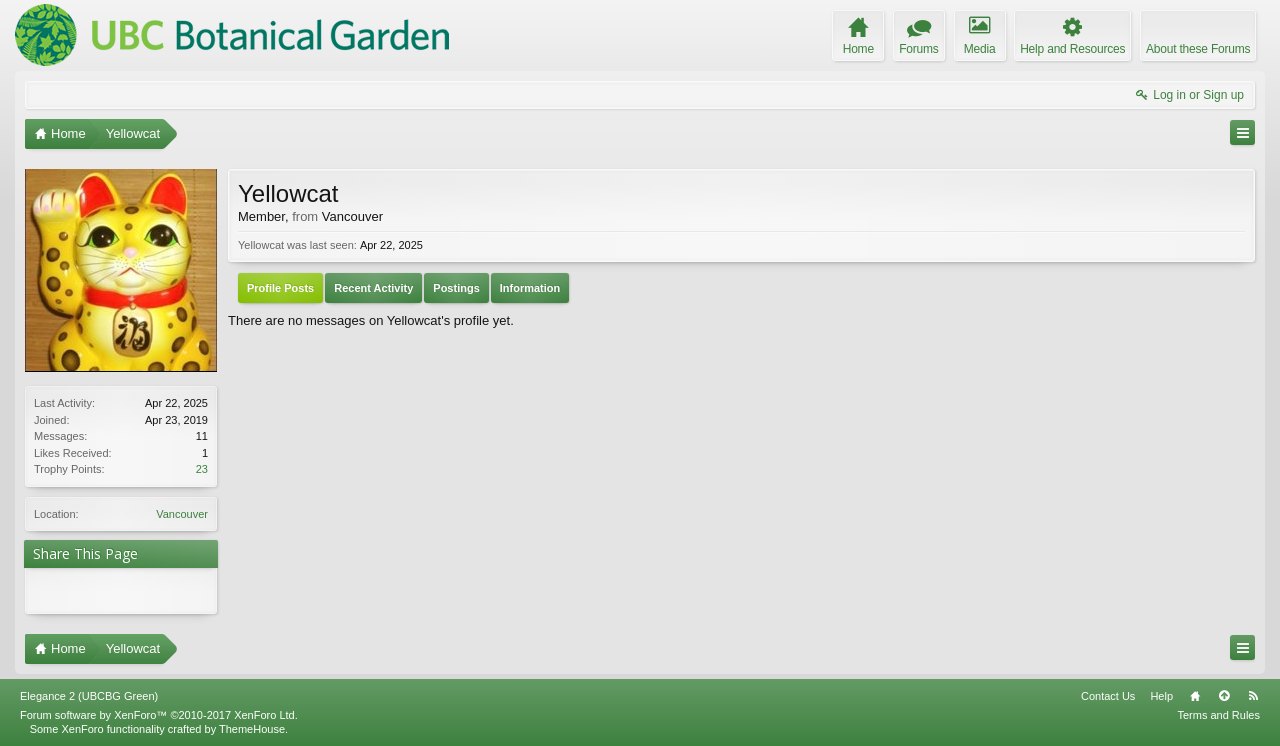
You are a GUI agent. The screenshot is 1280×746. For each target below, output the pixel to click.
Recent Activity (373, 288)
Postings (456, 288)
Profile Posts (280, 288)
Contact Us (1108, 696)
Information (530, 288)
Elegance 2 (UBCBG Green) (89, 696)
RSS (1253, 696)
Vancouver (182, 514)
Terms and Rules (1218, 715)
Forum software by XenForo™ (159, 715)
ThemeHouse (252, 729)
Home (1195, 696)
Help (1161, 696)
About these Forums (1198, 49)
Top (1224, 696)
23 (202, 469)
